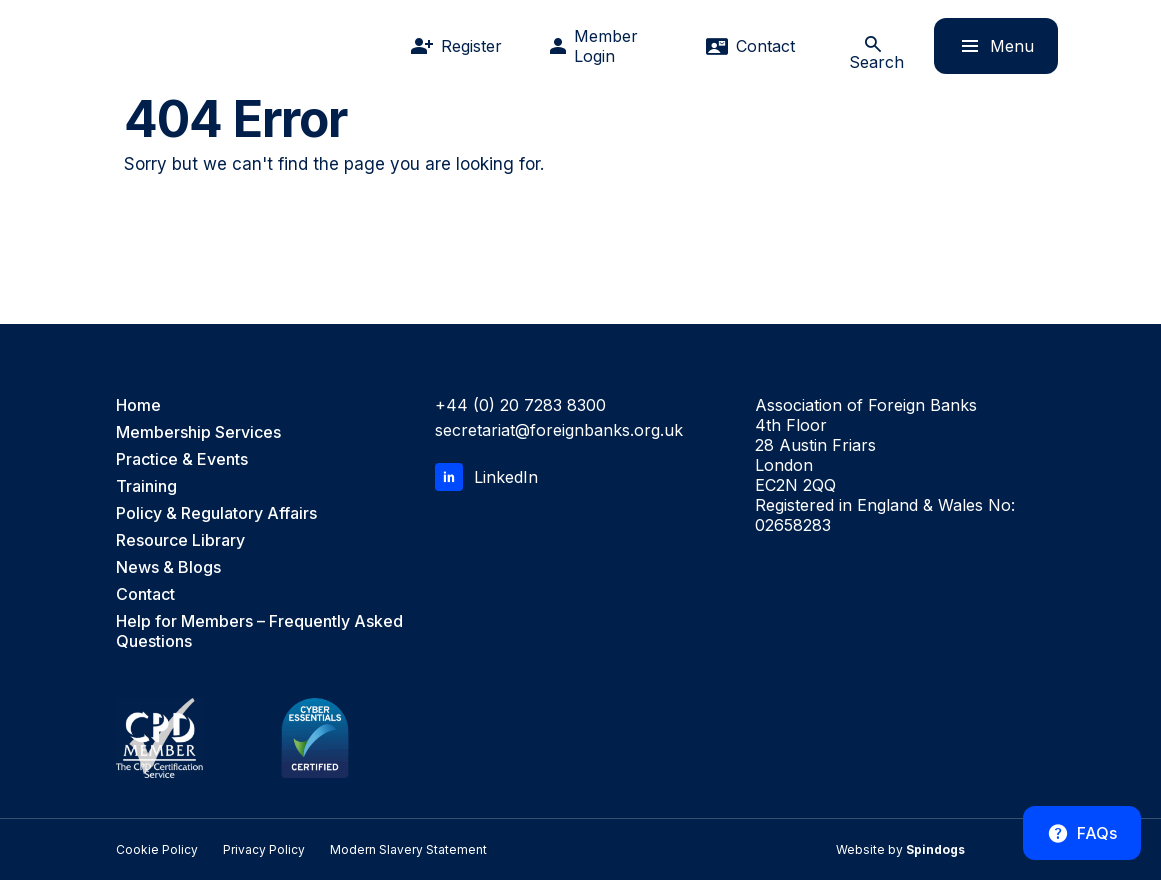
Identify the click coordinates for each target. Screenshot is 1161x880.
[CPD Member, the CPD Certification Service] (160, 738)
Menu (984, 45)
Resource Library (180, 540)
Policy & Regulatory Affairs (216, 513)
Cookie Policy (157, 849)
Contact (145, 594)
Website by (900, 849)
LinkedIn (486, 477)
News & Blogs (168, 567)
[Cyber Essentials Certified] (315, 738)
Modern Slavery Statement (408, 849)
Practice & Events (182, 459)
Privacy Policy (264, 849)
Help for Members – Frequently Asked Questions (259, 631)
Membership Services (198, 432)
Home (138, 405)
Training (146, 486)
